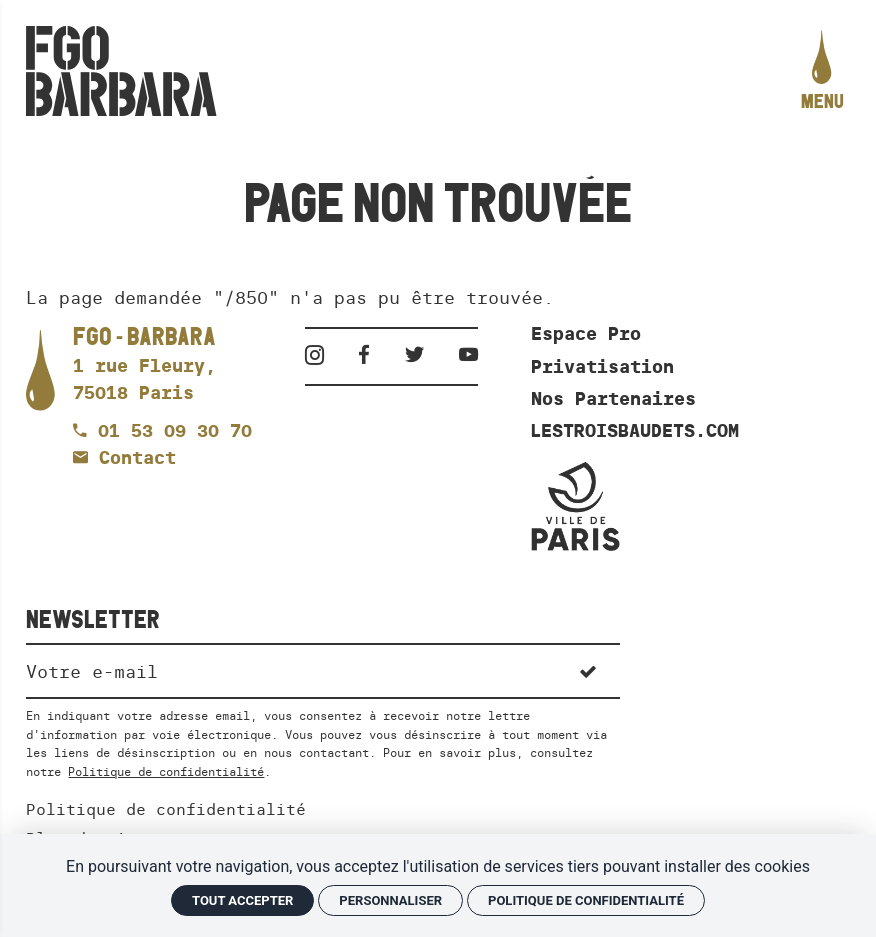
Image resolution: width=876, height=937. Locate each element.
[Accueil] (121, 71)
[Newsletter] (290, 670)
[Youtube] (468, 355)
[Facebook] (371, 355)
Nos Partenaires (613, 399)
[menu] (822, 72)
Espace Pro (586, 334)
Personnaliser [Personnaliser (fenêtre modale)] (390, 900)
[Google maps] (144, 366)
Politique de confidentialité (166, 771)
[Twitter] (421, 355)
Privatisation (602, 367)
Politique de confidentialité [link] (586, 900)
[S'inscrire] (588, 670)
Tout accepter (242, 900)
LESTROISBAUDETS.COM (635, 431)
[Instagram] (321, 355)
